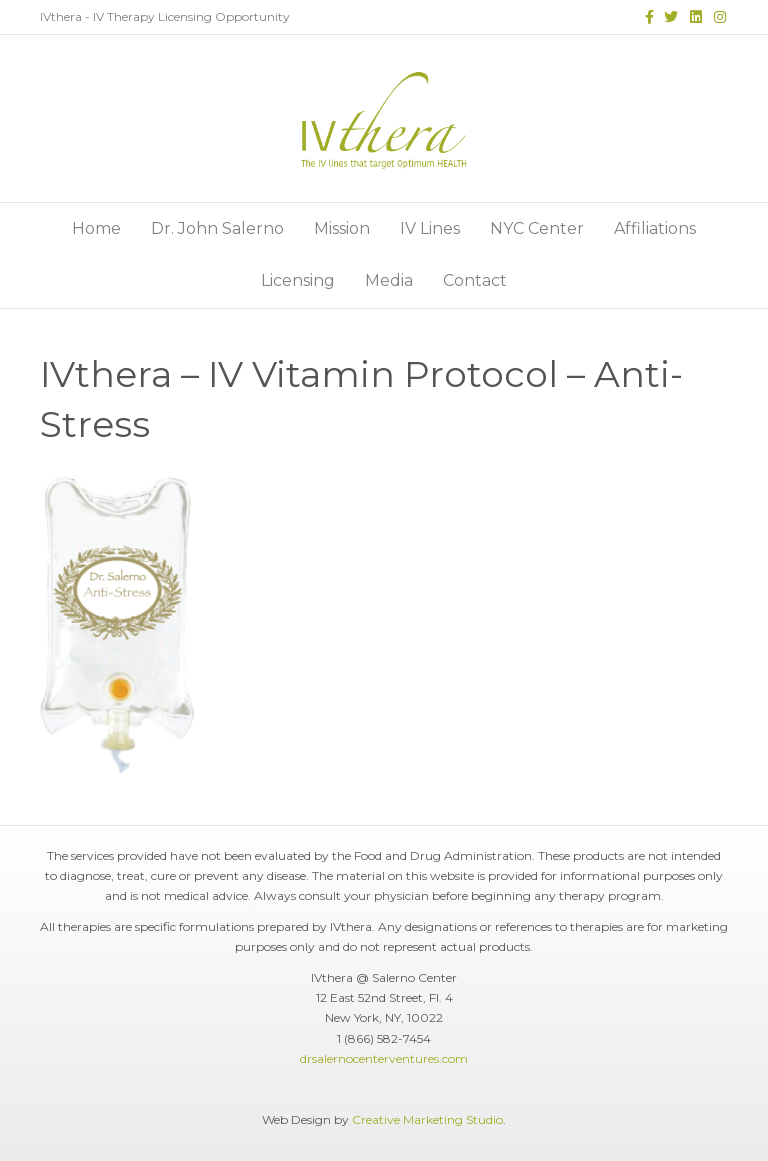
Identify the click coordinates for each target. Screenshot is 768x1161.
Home (96, 228)
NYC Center (537, 228)
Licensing (298, 280)
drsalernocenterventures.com (384, 1058)
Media (389, 280)
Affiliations (655, 228)
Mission (342, 228)
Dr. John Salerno (217, 228)
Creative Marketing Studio (427, 1119)
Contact (475, 280)
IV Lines (430, 228)
